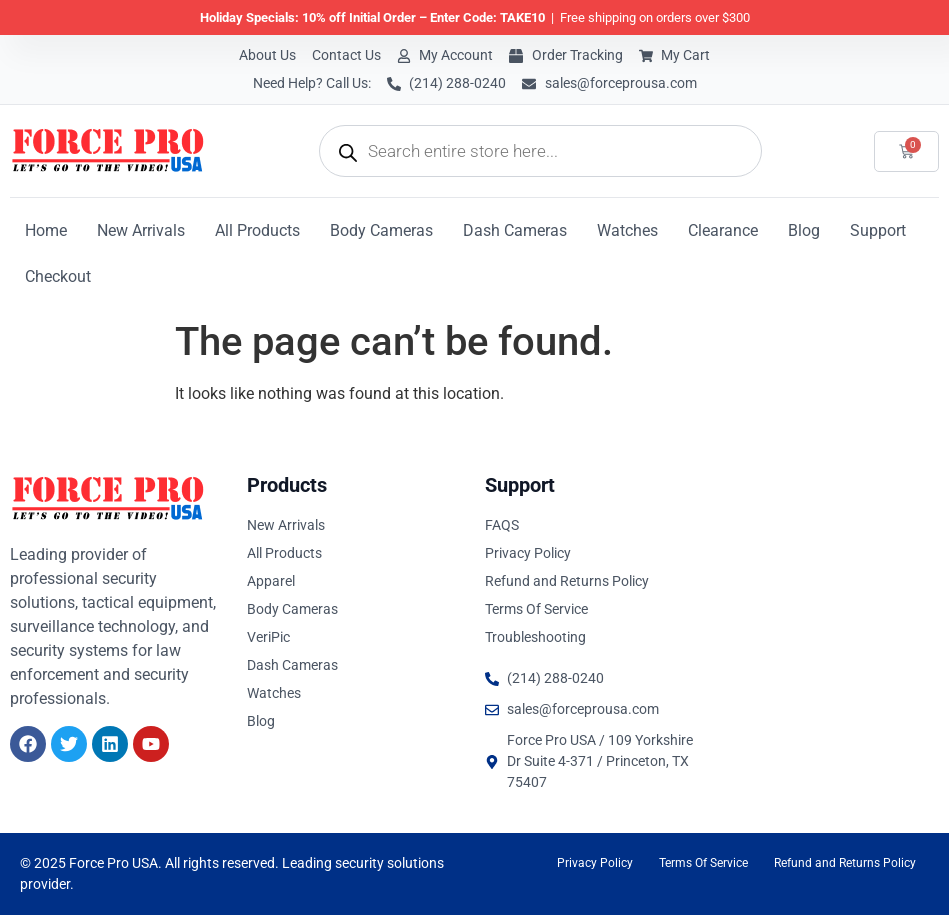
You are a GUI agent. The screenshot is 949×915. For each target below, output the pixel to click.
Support (878, 230)
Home (46, 230)
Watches (627, 230)
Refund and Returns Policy (845, 863)
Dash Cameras (515, 230)
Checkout (58, 276)
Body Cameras (381, 230)
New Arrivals (141, 230)
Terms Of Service (703, 863)
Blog (804, 230)
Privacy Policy (595, 863)
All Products (257, 230)
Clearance (723, 230)
